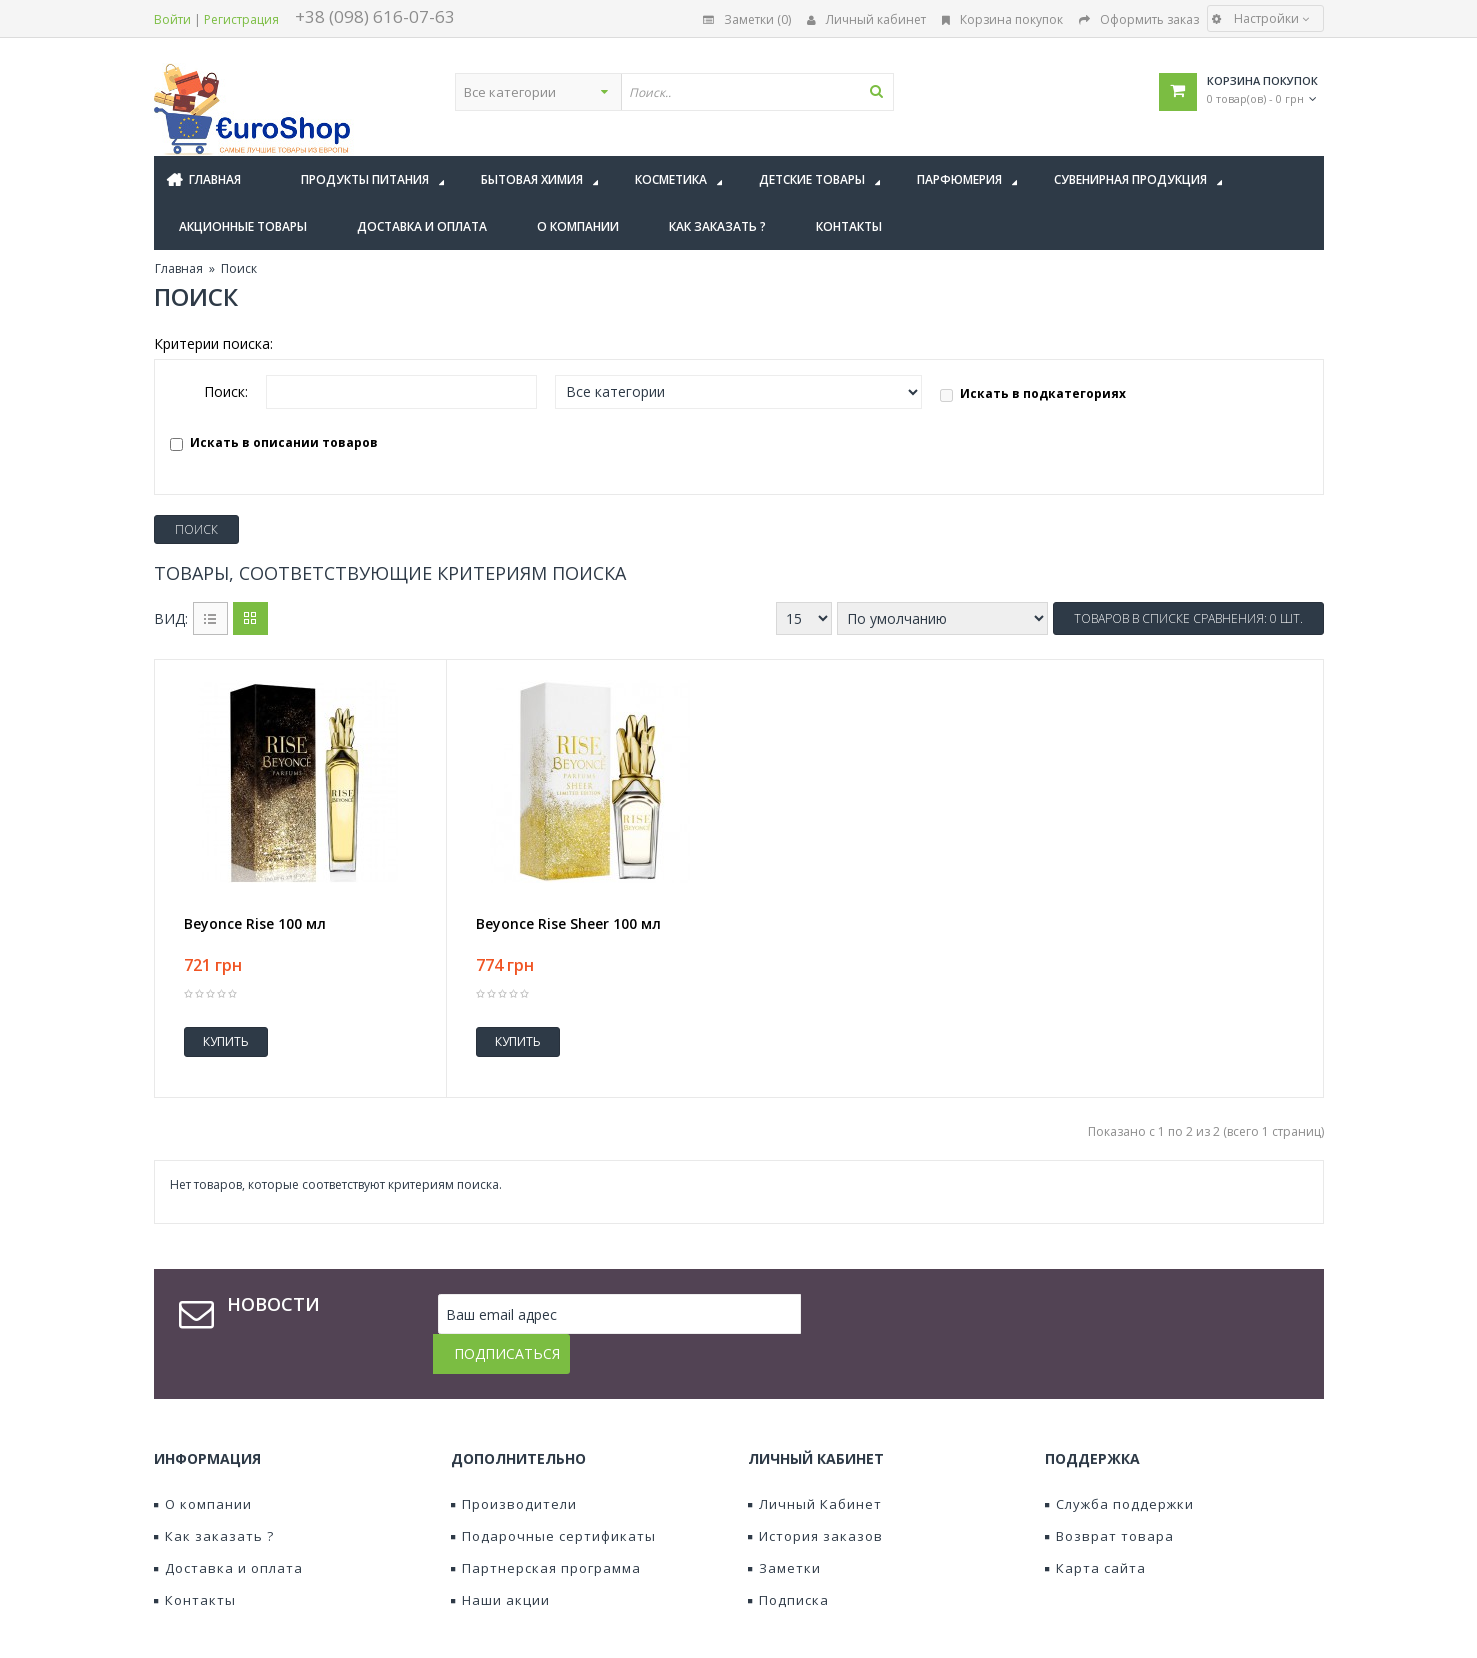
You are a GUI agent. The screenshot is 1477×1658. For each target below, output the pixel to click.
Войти (172, 19)
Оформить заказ (1139, 19)
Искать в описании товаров (274, 442)
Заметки (784, 1528)
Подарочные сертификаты (553, 1496)
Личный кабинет (866, 19)
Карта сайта (1095, 1528)
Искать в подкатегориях (1033, 393)
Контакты (195, 1560)
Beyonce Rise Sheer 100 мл (568, 924)
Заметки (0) (747, 19)
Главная (179, 268)
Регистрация (241, 19)
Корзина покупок (1002, 19)
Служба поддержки (1119, 1464)
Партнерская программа (546, 1528)
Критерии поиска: (213, 343)
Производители (514, 1464)
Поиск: (226, 391)
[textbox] (796, 92)
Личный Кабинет (815, 1464)
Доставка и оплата (228, 1528)
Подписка (788, 1560)
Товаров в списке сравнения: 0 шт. (1188, 618)
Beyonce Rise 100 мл (255, 924)
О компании (203, 1464)
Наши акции (500, 1560)
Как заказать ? (214, 1496)
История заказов (815, 1496)
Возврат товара (1109, 1496)
